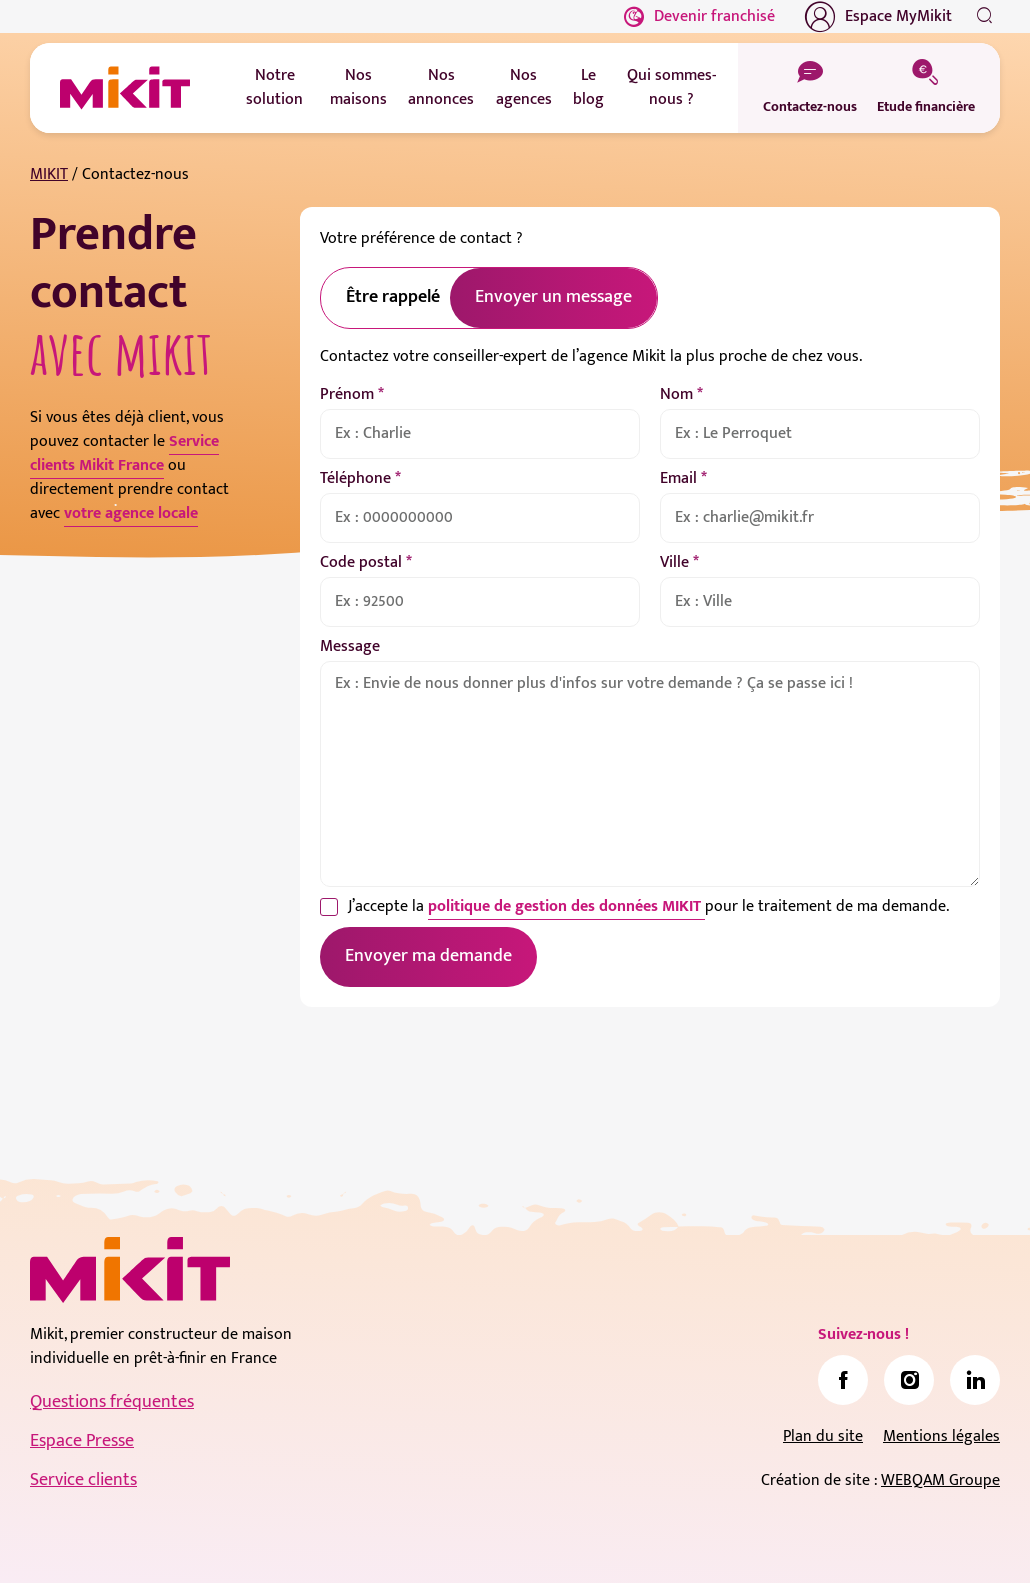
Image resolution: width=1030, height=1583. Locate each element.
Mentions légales (941, 1436)
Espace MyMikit (878, 17)
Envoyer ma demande (428, 956)
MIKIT (49, 174)
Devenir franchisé (699, 16)
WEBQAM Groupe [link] (940, 1480)
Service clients (83, 1480)
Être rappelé (393, 297)
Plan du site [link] (823, 1436)
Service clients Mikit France (124, 453)
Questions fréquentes (112, 1402)
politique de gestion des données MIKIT (566, 906)
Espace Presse (82, 1441)
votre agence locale (131, 513)
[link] (843, 1380)
